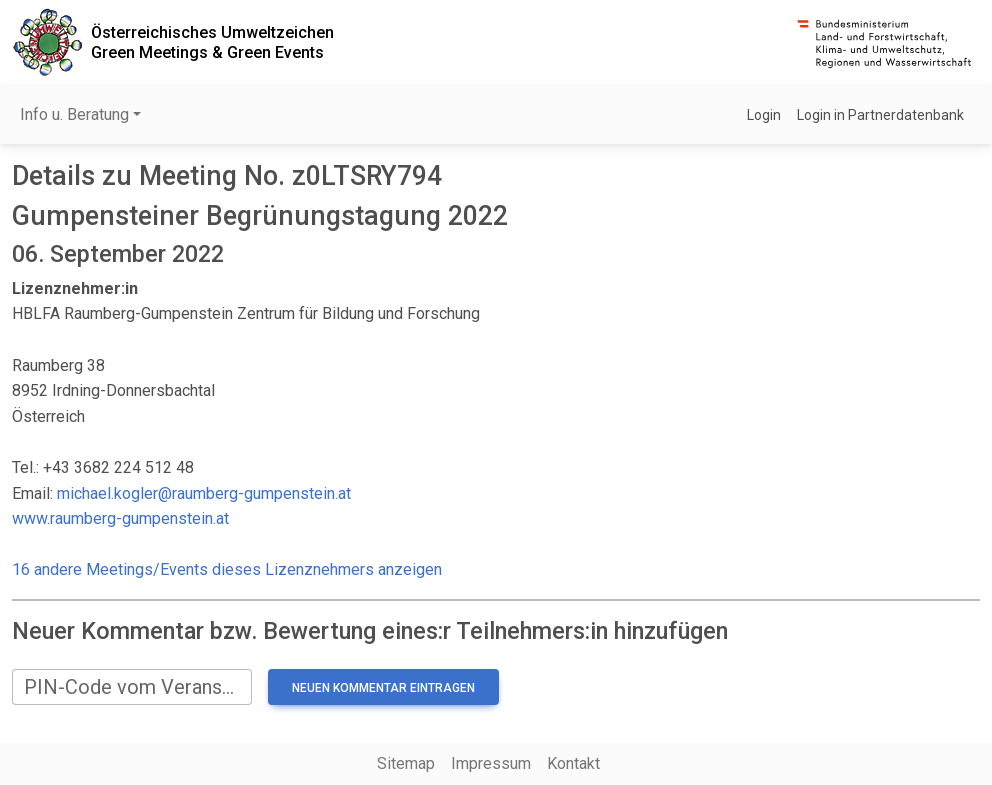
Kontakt (573, 763)
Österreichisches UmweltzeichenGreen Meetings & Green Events (212, 42)
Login (764, 115)
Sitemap (406, 763)
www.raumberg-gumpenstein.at (120, 518)
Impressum (491, 763)
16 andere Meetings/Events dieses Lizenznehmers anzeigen (227, 569)
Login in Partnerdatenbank (880, 115)
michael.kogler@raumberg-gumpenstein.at (204, 493)
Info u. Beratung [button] (74, 114)
